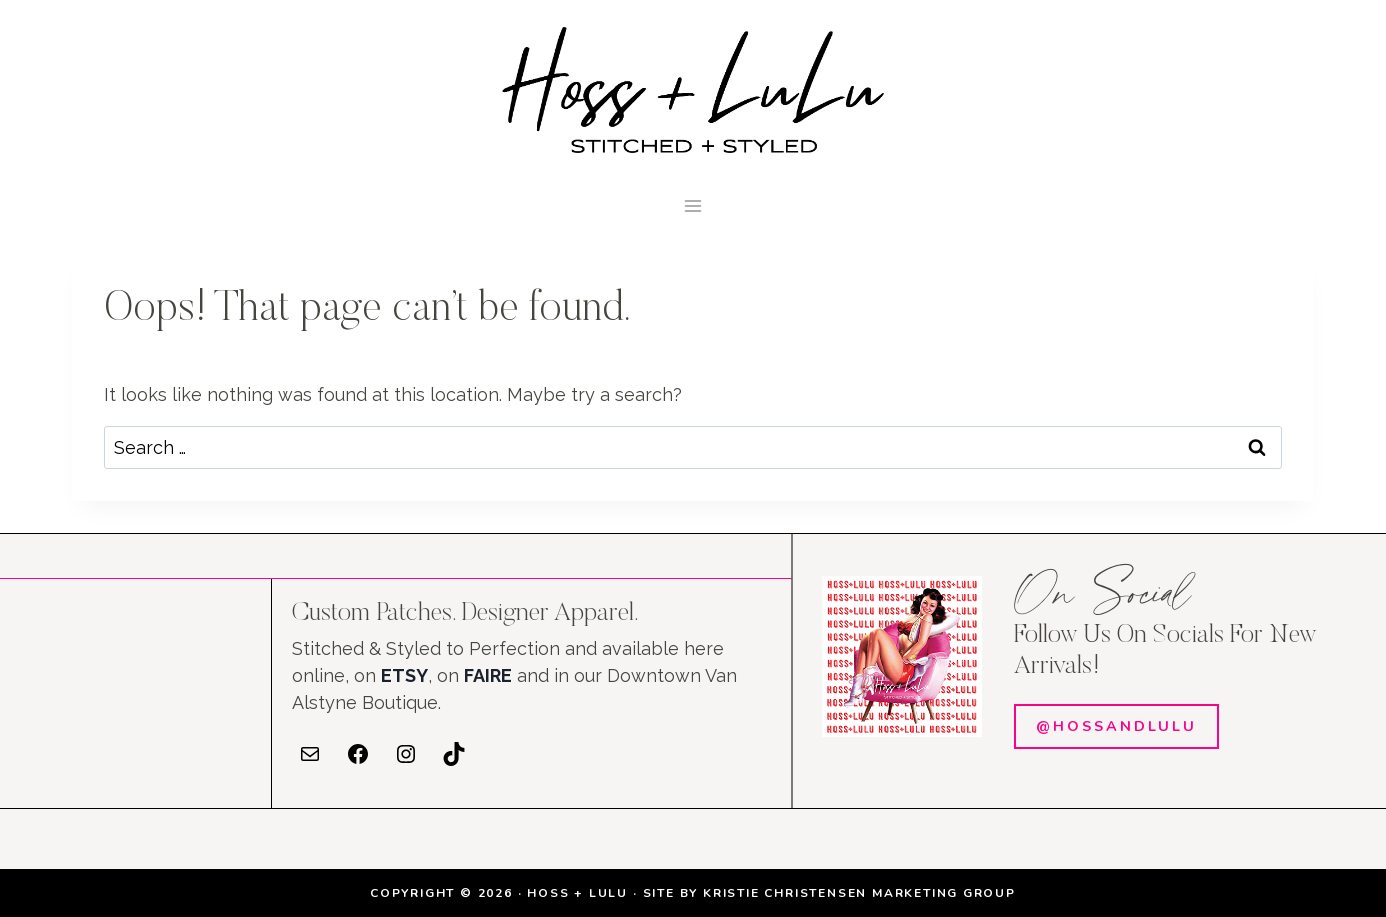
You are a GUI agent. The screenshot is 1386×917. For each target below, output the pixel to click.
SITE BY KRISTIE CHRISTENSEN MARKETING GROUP (829, 893)
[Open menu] (693, 205)
